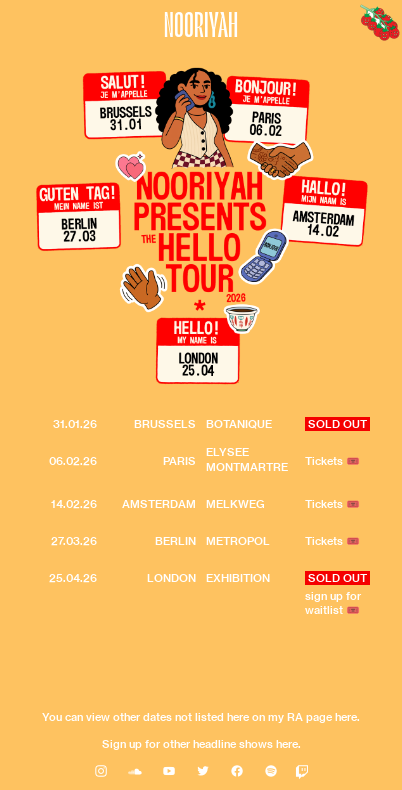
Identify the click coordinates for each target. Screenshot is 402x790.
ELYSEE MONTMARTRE (247, 459)
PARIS (179, 461)
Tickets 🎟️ (332, 461)
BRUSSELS (165, 424)
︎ (271, 771)
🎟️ (353, 610)
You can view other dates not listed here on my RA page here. (201, 717)
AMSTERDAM (159, 504)
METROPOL (238, 541)
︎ (237, 771)
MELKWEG (235, 504)
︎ (169, 771)
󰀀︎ (302, 771)
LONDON (171, 578)
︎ (101, 771)
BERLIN (175, 541)
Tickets (324, 504)
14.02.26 (74, 504)
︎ (203, 771)
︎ (135, 771)
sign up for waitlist (333, 603)
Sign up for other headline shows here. (201, 744)
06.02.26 (73, 461)
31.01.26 (75, 424)
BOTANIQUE (239, 424)
